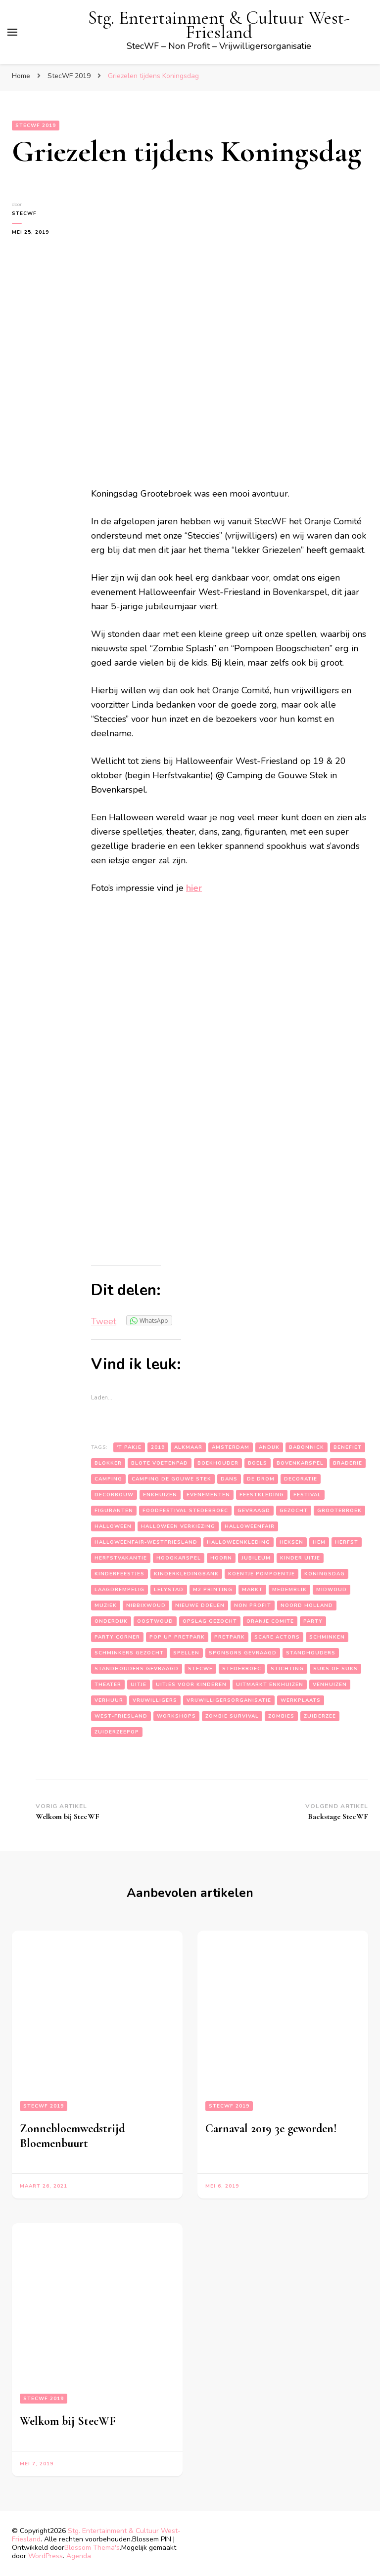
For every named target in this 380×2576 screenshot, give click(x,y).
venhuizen (330, 1684)
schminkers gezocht (129, 1652)
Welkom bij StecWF (68, 2421)
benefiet (347, 1447)
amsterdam (230, 1447)
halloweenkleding (238, 1542)
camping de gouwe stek (171, 1479)
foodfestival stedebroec (185, 1510)
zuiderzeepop (117, 1732)
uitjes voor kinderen (191, 1684)
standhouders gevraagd (137, 1668)
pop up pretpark (177, 1637)
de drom (261, 1479)
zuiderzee (320, 1716)
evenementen (208, 1494)
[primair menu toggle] (12, 32)
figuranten (114, 1510)
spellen (186, 1652)
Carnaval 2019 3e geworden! (271, 2128)
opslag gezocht (210, 1621)
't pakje (129, 1447)
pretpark (229, 1637)
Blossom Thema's (92, 2547)
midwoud (331, 1589)
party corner (117, 1637)
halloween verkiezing (178, 1526)
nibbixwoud (146, 1605)
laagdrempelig (119, 1589)
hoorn (221, 1558)
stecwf (200, 1668)
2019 (158, 1447)
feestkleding (261, 1494)
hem (319, 1542)
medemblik (289, 1589)
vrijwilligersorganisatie (229, 1700)
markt (252, 1589)
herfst (346, 1542)
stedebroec (241, 1668)
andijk (269, 1447)
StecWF (24, 213)
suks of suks (335, 1668)
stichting (287, 1668)
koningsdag (324, 1573)
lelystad (169, 1589)
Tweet (103, 1321)
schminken (327, 1637)
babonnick (306, 1447)
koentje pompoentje (261, 1573)
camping (108, 1479)
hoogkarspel (178, 1558)
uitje (138, 1684)
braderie (347, 1463)
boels (257, 1463)
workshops (176, 1716)
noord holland (307, 1605)
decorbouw (114, 1494)
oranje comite (270, 1621)
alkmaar (188, 1447)
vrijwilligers (155, 1700)
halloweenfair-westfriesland (146, 1542)
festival (307, 1494)
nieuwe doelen (200, 1605)
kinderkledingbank (186, 1573)
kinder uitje (300, 1558)
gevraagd (254, 1510)
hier (194, 888)
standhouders (310, 1652)
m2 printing (213, 1589)
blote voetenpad (159, 1463)
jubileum (256, 1558)
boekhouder (217, 1463)
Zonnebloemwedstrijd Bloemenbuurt (72, 2136)
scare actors (277, 1637)
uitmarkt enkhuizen (269, 1684)
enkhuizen (160, 1494)
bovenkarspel (300, 1463)
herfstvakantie (121, 1558)
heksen (291, 1542)
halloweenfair (250, 1526)
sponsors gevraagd (243, 1652)
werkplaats (301, 1700)
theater (108, 1684)
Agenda (78, 2556)
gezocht (294, 1510)
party (313, 1621)
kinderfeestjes (119, 1573)
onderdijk (111, 1621)
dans (229, 1479)
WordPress (45, 2556)
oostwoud (155, 1621)
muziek (106, 1605)
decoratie (300, 1479)
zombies (281, 1716)
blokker (108, 1463)
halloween (113, 1526)
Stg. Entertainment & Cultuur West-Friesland (219, 25)
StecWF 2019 (35, 125)
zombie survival (232, 1716)
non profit (252, 1605)
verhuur (109, 1700)
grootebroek (339, 1510)
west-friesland (121, 1716)
